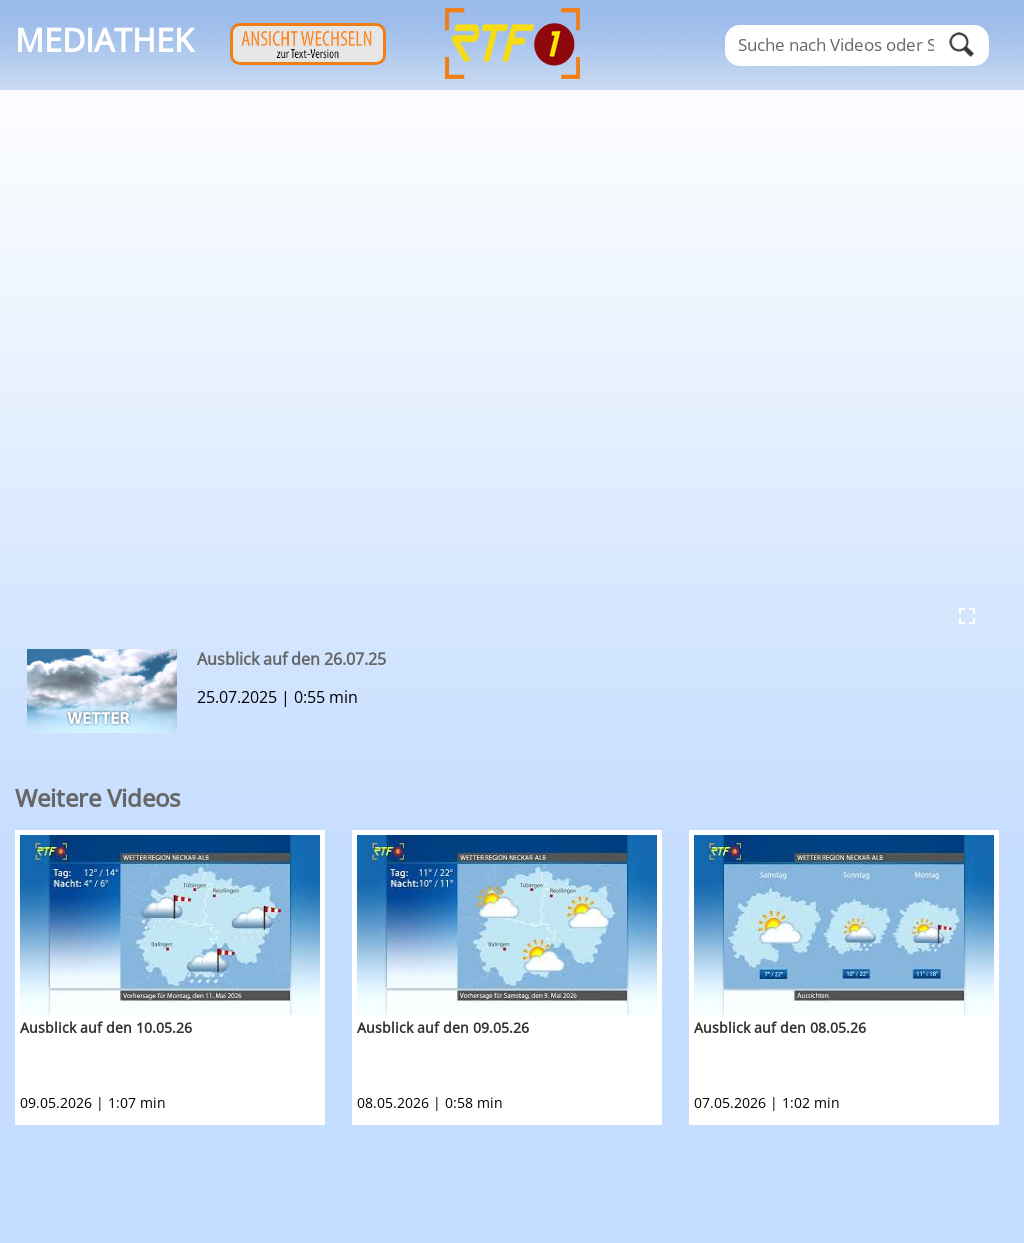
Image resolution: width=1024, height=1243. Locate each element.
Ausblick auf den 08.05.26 (780, 1027)
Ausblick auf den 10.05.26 (106, 1027)
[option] (183, 977)
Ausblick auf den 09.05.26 (443, 1027)
